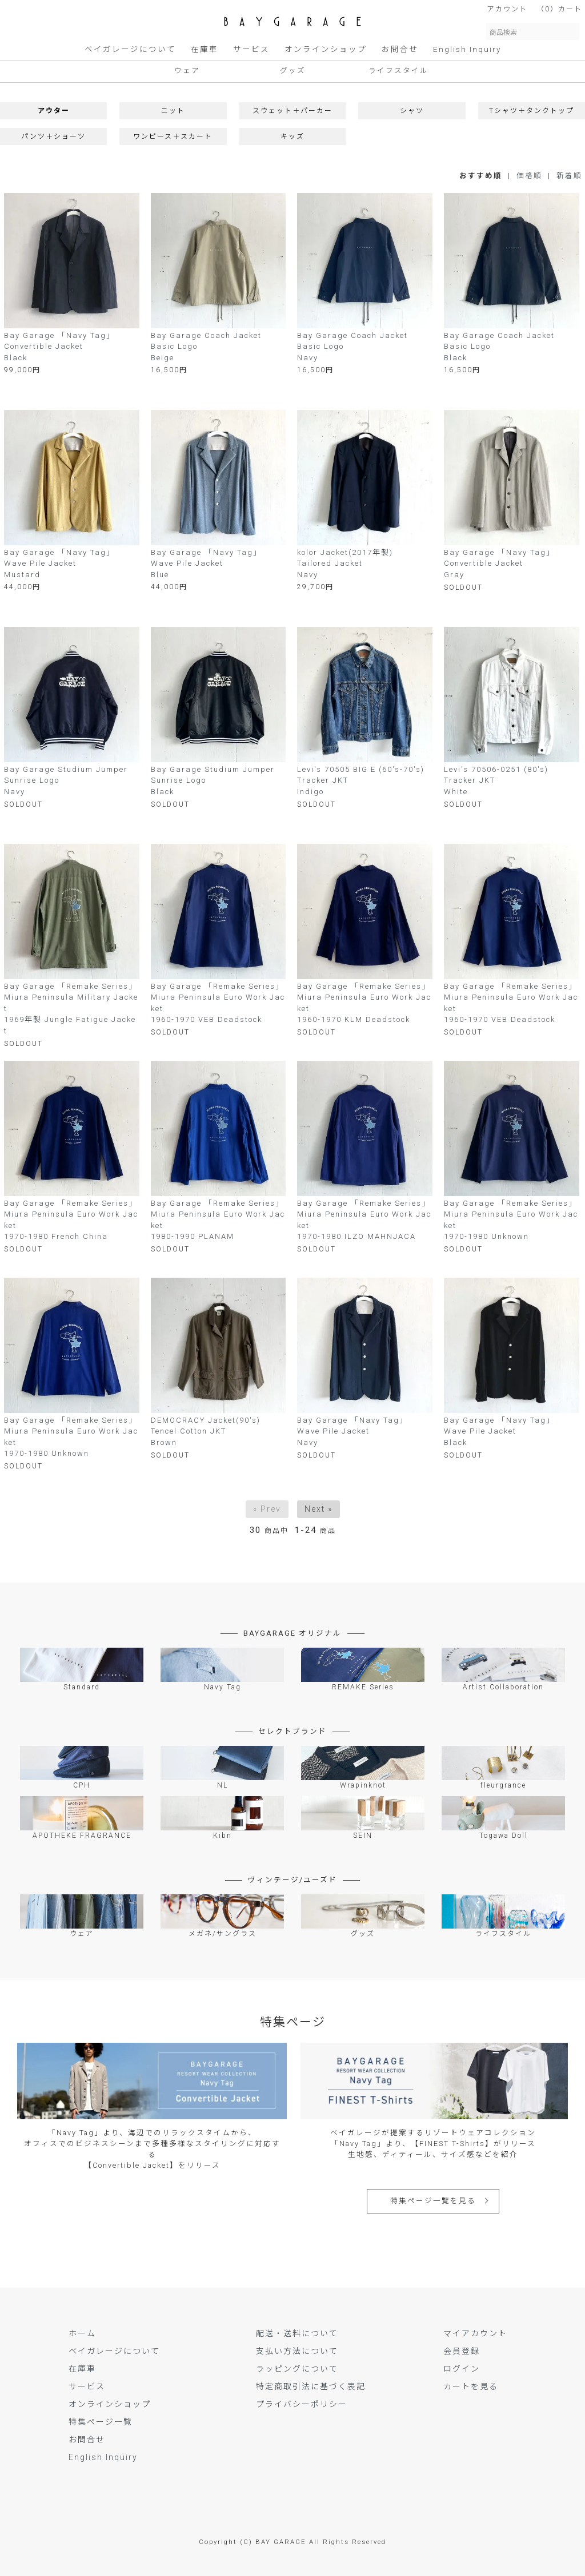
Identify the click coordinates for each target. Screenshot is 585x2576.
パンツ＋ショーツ (53, 136)
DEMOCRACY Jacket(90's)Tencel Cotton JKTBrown (206, 1431)
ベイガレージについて (130, 49)
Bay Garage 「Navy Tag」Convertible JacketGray (499, 563)
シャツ (412, 111)
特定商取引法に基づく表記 (311, 2386)
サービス (251, 49)
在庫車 (204, 49)
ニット (173, 111)
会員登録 (461, 2351)
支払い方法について (297, 2351)
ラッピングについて (297, 2368)
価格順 (529, 175)
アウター (54, 111)
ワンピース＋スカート (173, 136)
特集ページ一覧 (101, 2421)
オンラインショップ (326, 49)
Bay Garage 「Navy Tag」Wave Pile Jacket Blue (206, 563)
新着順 (569, 175)
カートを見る (470, 2386)
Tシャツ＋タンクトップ (531, 111)
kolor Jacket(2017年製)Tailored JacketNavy (345, 563)
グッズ (293, 70)
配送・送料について (297, 2333)
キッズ (292, 136)
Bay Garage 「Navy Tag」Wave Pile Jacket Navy (352, 1431)
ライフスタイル (398, 70)
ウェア (187, 70)
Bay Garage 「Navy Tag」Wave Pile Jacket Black (499, 1431)
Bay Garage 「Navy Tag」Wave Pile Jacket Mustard (59, 563)
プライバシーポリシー (301, 2404)
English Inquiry (467, 49)
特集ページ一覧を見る (433, 2200)
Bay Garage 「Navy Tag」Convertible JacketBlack (59, 346)
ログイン (461, 2368)
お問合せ (400, 49)
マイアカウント (475, 2333)
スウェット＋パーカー (292, 111)
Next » (318, 1509)
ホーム (82, 2333)
